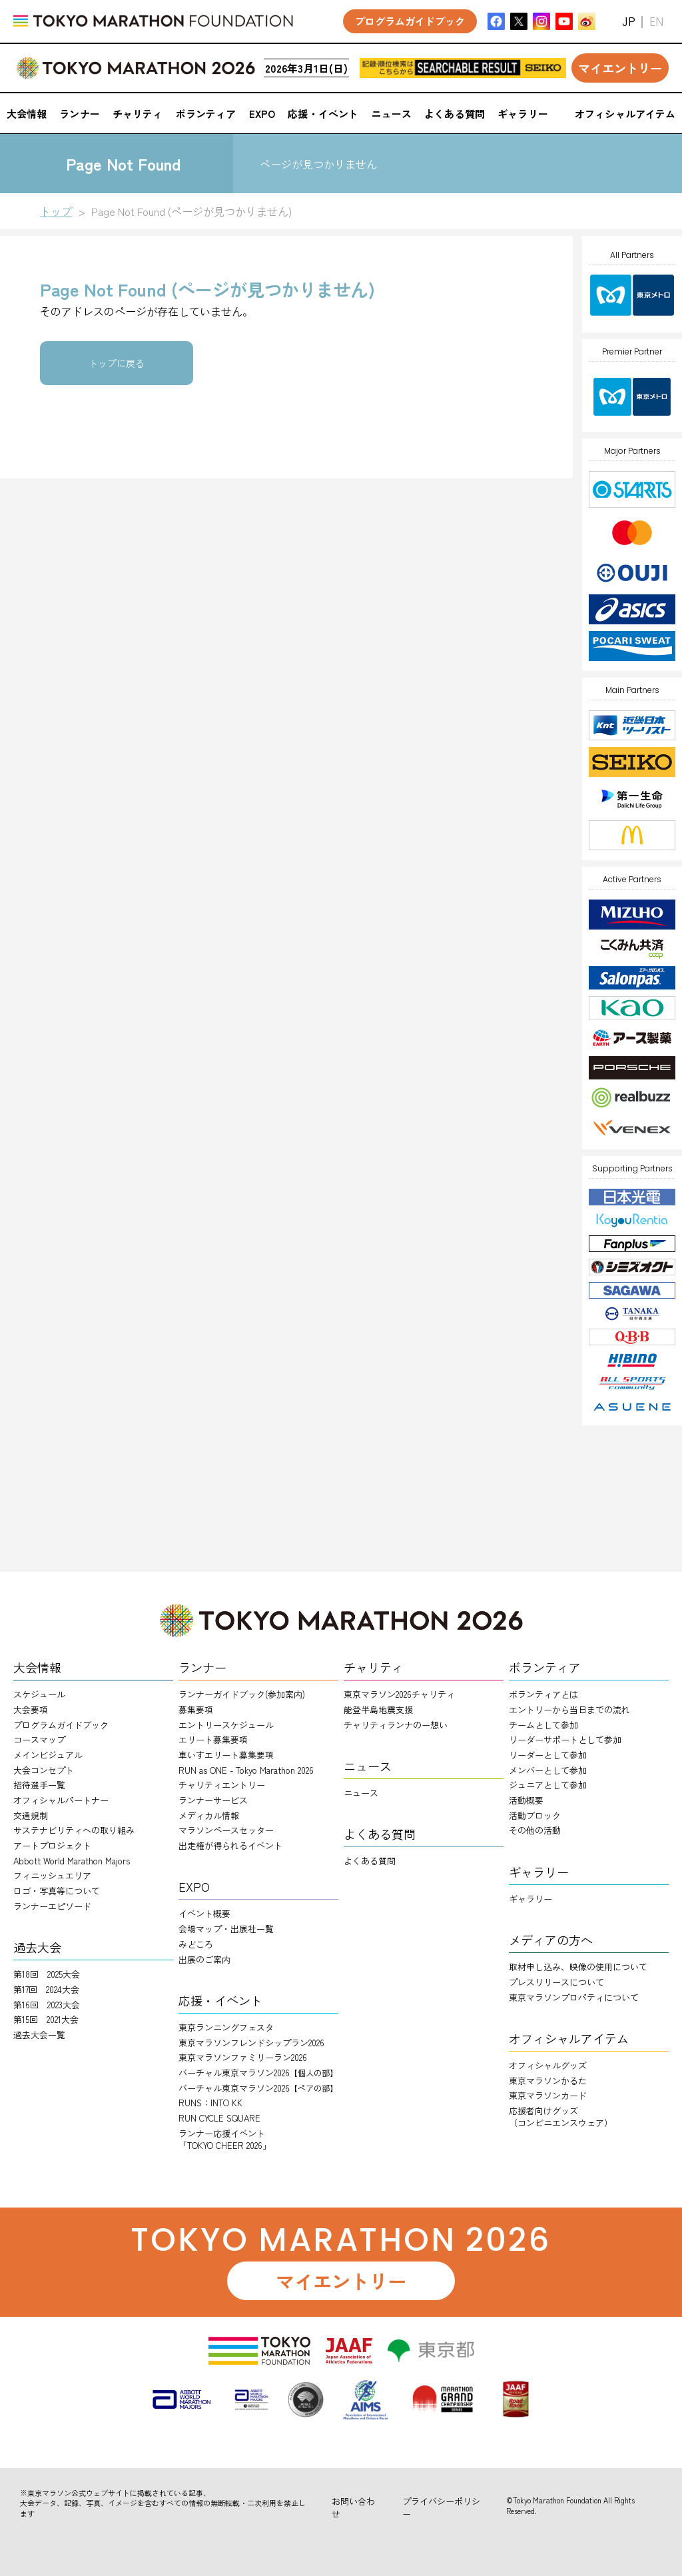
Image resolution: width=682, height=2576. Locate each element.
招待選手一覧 (39, 1784)
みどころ (195, 1944)
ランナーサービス (213, 1800)
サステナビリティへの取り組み (74, 1830)
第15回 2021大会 (46, 2019)
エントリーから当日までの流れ (569, 1709)
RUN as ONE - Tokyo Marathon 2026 (246, 1770)
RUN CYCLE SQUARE (219, 2118)
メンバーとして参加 (548, 1770)
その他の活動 (535, 1830)
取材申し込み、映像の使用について (578, 1966)
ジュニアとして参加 (548, 1784)
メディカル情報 (208, 1815)
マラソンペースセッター (226, 1830)
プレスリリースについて (556, 1982)
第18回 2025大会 (46, 1974)
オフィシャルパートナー (61, 1800)
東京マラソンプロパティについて (574, 1997)
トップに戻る (117, 363)
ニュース (361, 1792)
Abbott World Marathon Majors (71, 1860)
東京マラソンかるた (548, 2080)
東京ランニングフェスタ (226, 2027)
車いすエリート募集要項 (226, 1754)
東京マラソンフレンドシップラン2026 (251, 2042)
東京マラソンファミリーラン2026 (242, 2057)
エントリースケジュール (226, 1724)
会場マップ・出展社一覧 (226, 1928)
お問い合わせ (353, 2507)
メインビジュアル (48, 1754)
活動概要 (526, 1800)
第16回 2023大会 (46, 2004)
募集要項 (195, 1709)
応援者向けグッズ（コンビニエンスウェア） (561, 2116)
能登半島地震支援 (378, 1709)
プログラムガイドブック (61, 1724)
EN (656, 21)
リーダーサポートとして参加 (565, 1739)
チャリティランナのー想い (396, 1724)
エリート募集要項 (213, 1739)
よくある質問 (370, 1860)
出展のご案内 (204, 1959)
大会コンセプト (43, 1770)
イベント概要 (204, 1913)
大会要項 (30, 1709)
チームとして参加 (543, 1724)
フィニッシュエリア (52, 1875)
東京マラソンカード (548, 2095)
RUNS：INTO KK (210, 2102)
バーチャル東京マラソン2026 (258, 2072)
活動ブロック (535, 1815)
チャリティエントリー (221, 1784)
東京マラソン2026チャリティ (399, 1694)
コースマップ (39, 1739)
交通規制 (30, 1815)
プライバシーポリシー (441, 2507)
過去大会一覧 (39, 2034)
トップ (56, 211)
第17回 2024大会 (46, 1989)
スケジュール (39, 1694)
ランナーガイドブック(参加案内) (241, 1694)
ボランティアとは (543, 1694)
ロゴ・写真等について (56, 1890)
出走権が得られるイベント (230, 1845)
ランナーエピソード (52, 1906)
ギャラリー (530, 1898)
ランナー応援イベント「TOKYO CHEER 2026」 (224, 2139)
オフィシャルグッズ (548, 2065)
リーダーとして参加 (548, 1754)
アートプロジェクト (52, 1845)
